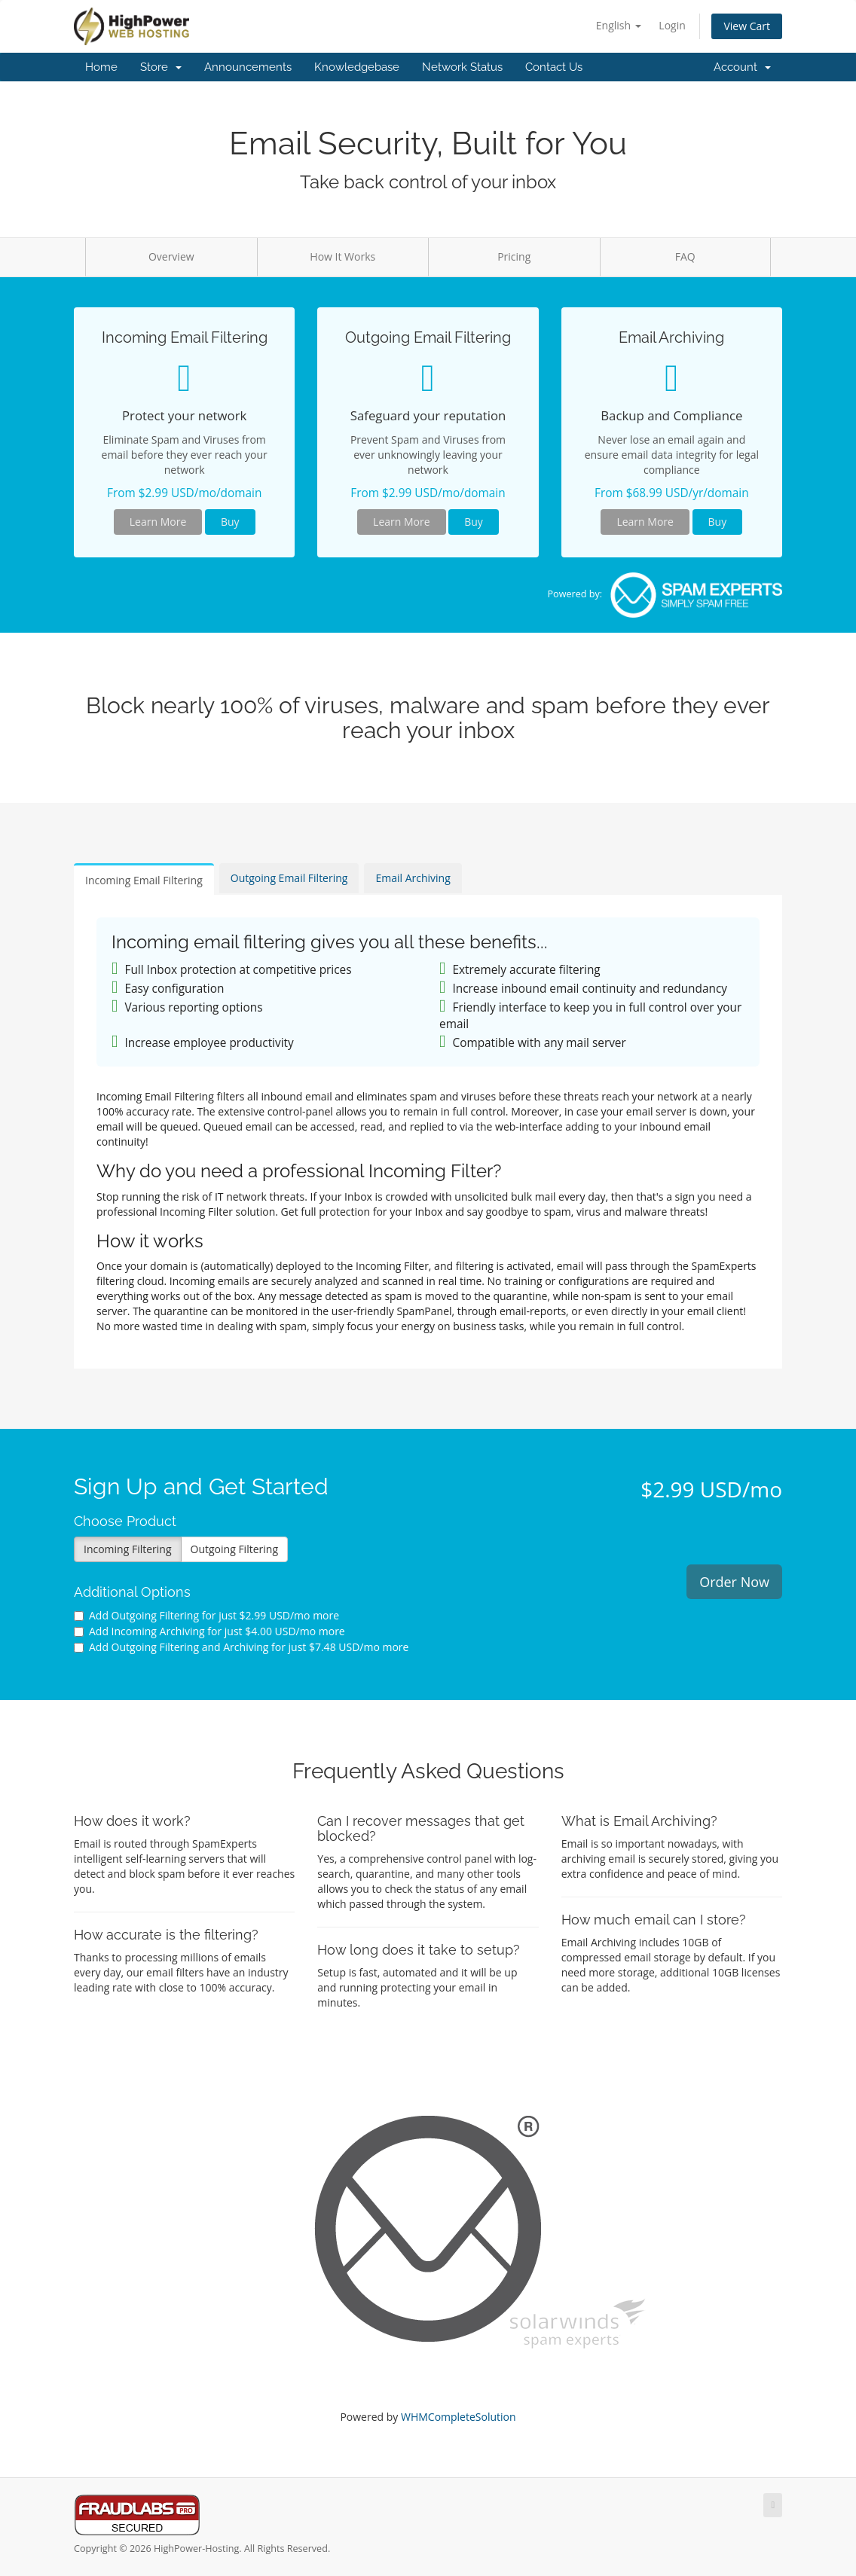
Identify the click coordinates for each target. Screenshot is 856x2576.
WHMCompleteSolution (458, 2417)
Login (672, 25)
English (618, 25)
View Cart (746, 26)
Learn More (158, 521)
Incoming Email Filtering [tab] (144, 880)
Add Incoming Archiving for (209, 1631)
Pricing (513, 256)
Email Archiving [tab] (412, 878)
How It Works (342, 256)
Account (742, 67)
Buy (230, 521)
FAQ (685, 256)
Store (161, 67)
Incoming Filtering (128, 1549)
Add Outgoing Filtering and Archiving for (241, 1647)
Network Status (462, 67)
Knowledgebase (356, 67)
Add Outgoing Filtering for (206, 1615)
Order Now (734, 1582)
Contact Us (553, 67)
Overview (171, 256)
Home (101, 67)
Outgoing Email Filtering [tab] (289, 878)
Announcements (248, 67)
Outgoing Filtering (234, 1549)
